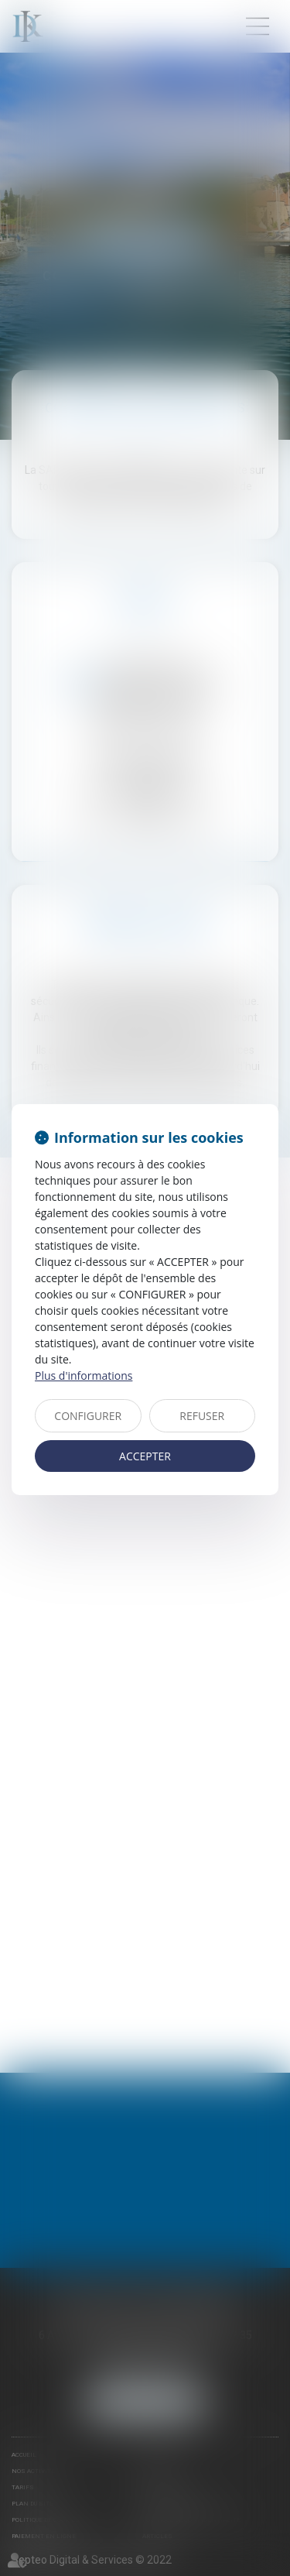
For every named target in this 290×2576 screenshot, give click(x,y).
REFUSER (201, 1415)
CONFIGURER (87, 1415)
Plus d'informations (83, 1375)
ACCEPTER (145, 1456)
